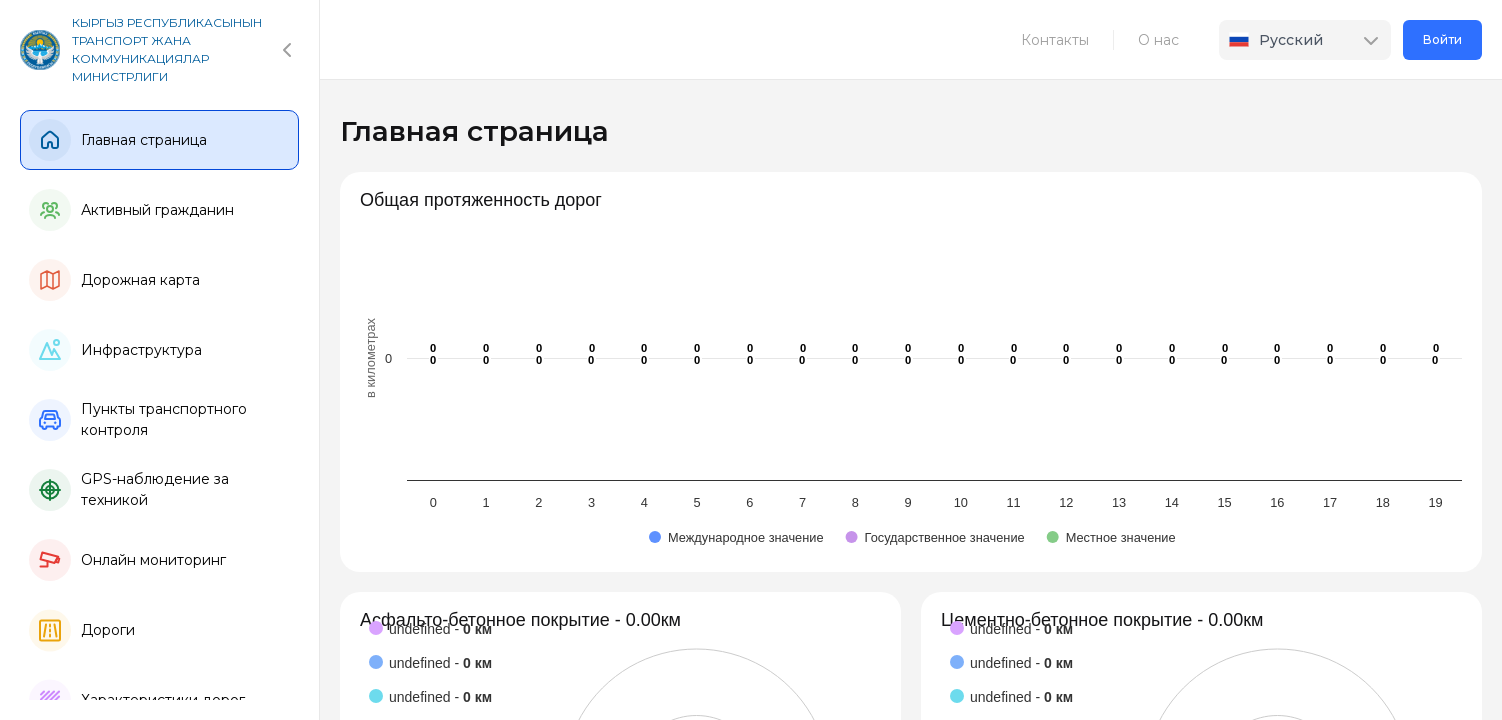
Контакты (1055, 40)
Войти (1442, 39)
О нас (1158, 40)
